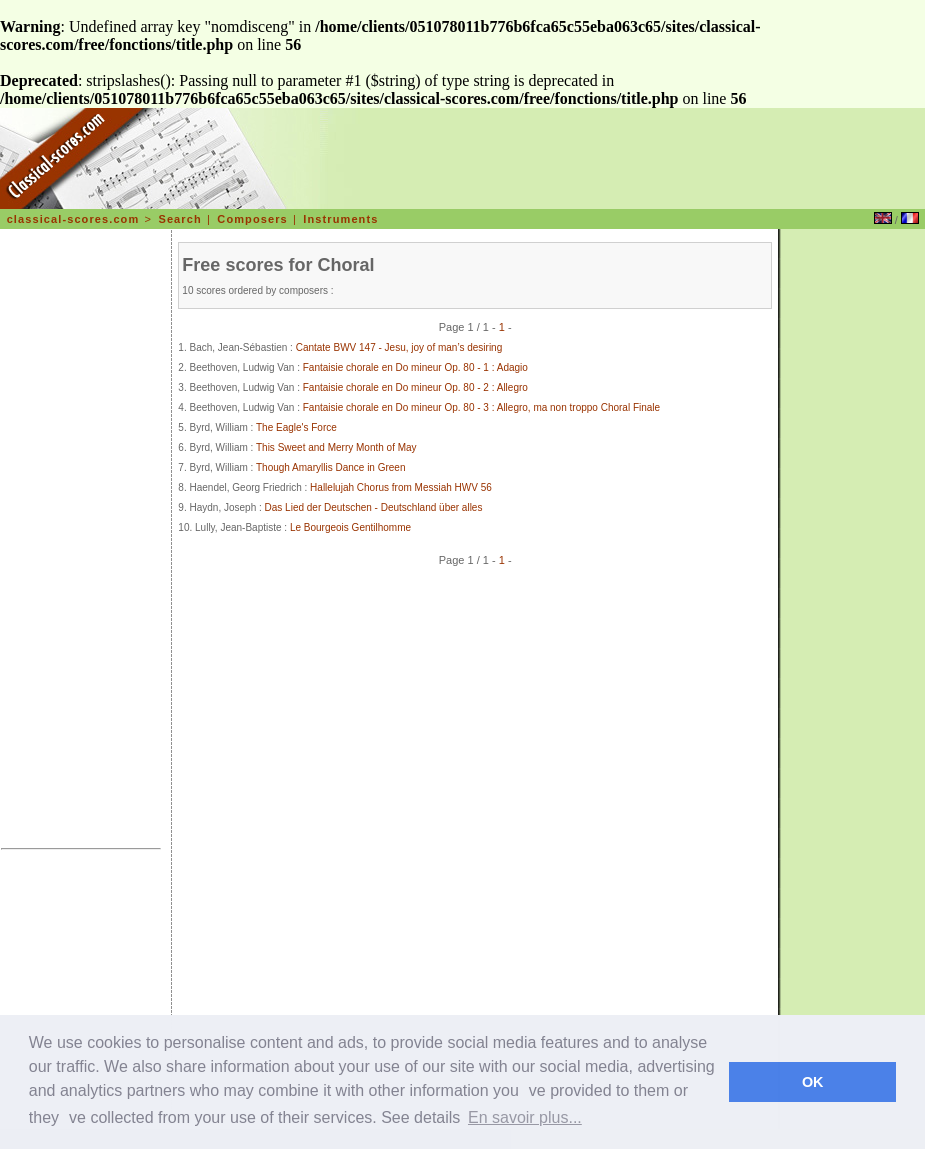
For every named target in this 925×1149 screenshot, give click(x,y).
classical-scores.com (73, 219)
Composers (252, 219)
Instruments (340, 219)
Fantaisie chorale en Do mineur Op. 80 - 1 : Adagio (415, 367)
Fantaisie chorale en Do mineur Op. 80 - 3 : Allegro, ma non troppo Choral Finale (481, 407)
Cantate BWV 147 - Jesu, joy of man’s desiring (399, 347)
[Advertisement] (81, 542)
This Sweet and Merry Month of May (336, 447)
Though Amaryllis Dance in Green (331, 467)
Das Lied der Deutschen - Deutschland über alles (374, 507)
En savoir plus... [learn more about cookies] (525, 1117)
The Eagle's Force (296, 427)
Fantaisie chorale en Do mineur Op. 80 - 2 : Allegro (415, 387)
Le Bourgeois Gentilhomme (350, 527)
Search (179, 219)
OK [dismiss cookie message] (813, 1082)
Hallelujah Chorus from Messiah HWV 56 (401, 487)
